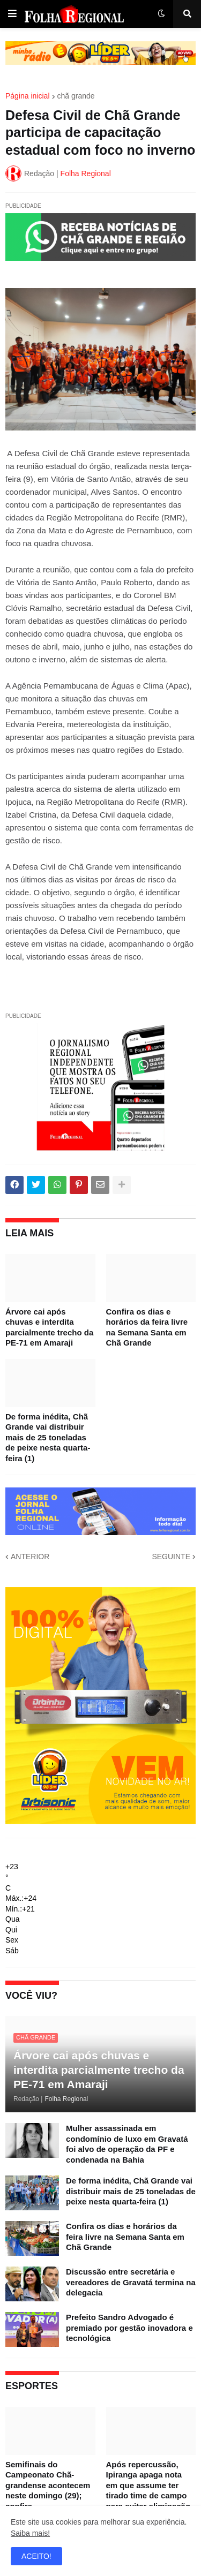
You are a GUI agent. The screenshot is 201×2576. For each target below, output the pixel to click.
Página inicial (27, 96)
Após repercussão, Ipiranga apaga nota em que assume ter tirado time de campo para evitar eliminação (148, 2485)
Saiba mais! (30, 2533)
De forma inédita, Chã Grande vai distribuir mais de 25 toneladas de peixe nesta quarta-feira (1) (47, 1437)
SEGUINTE (171, 1556)
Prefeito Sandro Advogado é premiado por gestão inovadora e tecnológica (129, 2328)
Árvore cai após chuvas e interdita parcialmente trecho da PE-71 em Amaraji (49, 1327)
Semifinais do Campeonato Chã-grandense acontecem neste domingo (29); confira (47, 2485)
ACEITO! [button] (36, 2556)
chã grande (76, 96)
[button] (12, 14)
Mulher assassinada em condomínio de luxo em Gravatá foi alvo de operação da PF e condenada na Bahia (127, 2144)
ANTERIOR (30, 1556)
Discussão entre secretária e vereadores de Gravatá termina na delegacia (131, 2282)
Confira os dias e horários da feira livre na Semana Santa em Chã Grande (147, 1327)
